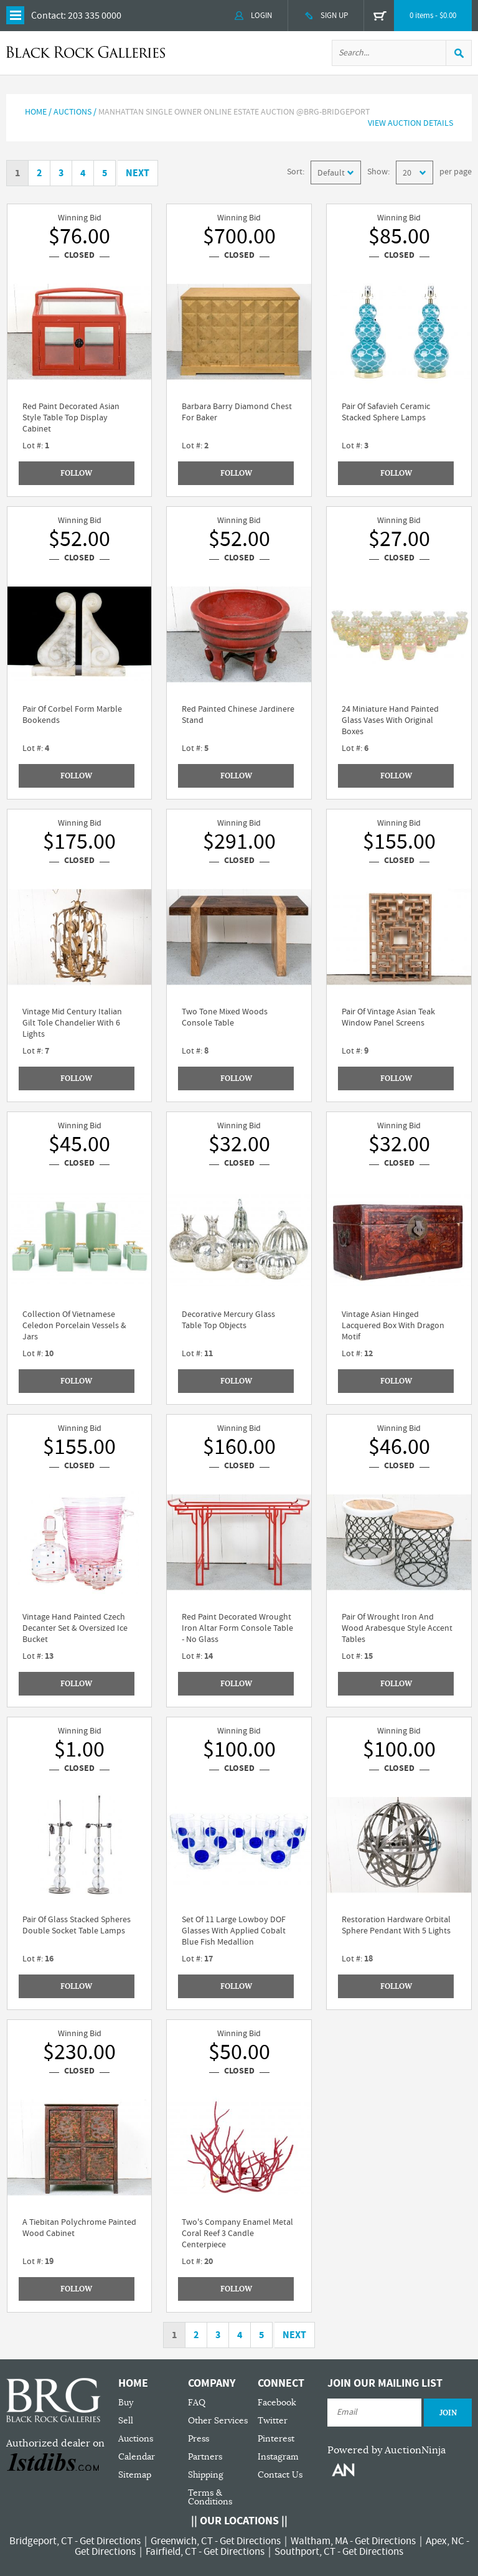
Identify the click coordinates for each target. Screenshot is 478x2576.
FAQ (196, 2402)
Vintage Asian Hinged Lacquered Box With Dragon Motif (393, 1325)
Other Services (218, 2420)
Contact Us (280, 2475)
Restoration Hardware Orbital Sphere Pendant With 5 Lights (396, 1925)
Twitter (273, 2420)
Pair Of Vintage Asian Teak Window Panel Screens (388, 1017)
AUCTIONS (72, 112)
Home (36, 112)
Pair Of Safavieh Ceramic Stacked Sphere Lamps (386, 412)
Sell (125, 2420)
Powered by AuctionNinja (386, 2450)
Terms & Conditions (210, 2497)
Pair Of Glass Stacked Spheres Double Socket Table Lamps (76, 1925)
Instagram (278, 2456)
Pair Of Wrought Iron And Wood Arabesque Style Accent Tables (397, 1628)
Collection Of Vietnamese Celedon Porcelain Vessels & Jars (74, 1325)
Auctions (135, 2438)
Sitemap (134, 2475)
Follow (76, 473)
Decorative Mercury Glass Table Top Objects (228, 1320)
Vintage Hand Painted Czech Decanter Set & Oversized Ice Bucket (75, 1628)
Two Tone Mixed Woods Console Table (225, 1017)
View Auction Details (410, 123)
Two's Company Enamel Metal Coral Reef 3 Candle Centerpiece (237, 2233)
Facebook (277, 2402)
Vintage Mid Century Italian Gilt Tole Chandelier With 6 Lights (72, 1023)
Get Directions (110, 2541)
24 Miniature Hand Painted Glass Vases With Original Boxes (390, 720)
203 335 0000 (94, 15)
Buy (125, 2402)
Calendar (136, 2456)
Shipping (205, 2475)
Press (198, 2438)
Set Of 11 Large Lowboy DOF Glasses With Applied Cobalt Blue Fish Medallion (234, 1931)
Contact (47, 15)
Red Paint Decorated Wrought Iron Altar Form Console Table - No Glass (237, 1628)
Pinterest (276, 2438)
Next (137, 173)
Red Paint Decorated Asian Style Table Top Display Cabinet (71, 418)
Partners (205, 2456)
